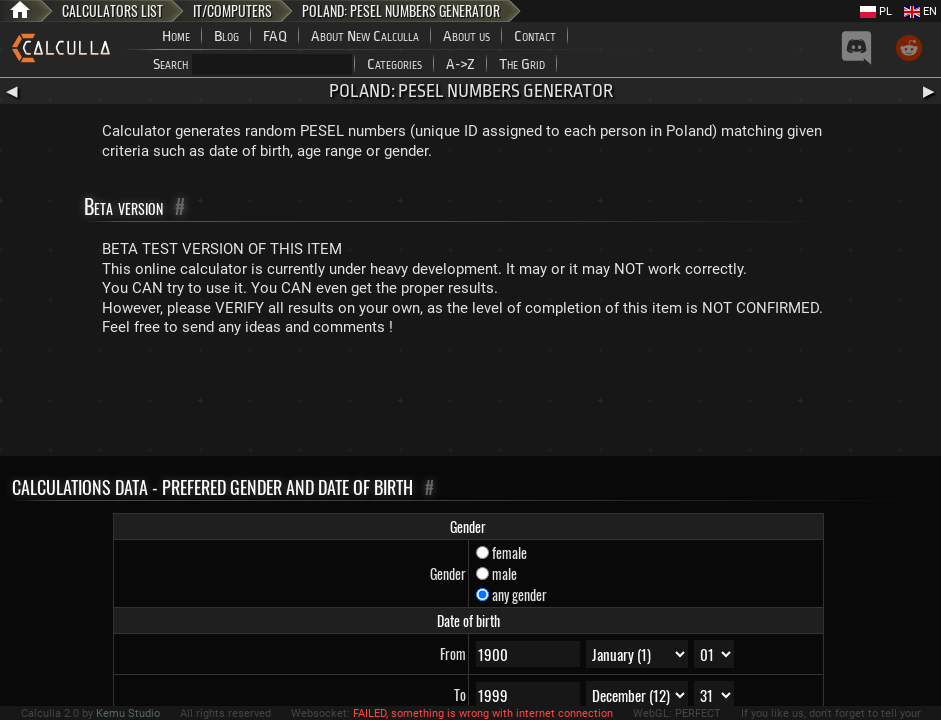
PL (876, 11)
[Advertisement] (471, 401)
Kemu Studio (128, 713)
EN (920, 11)
